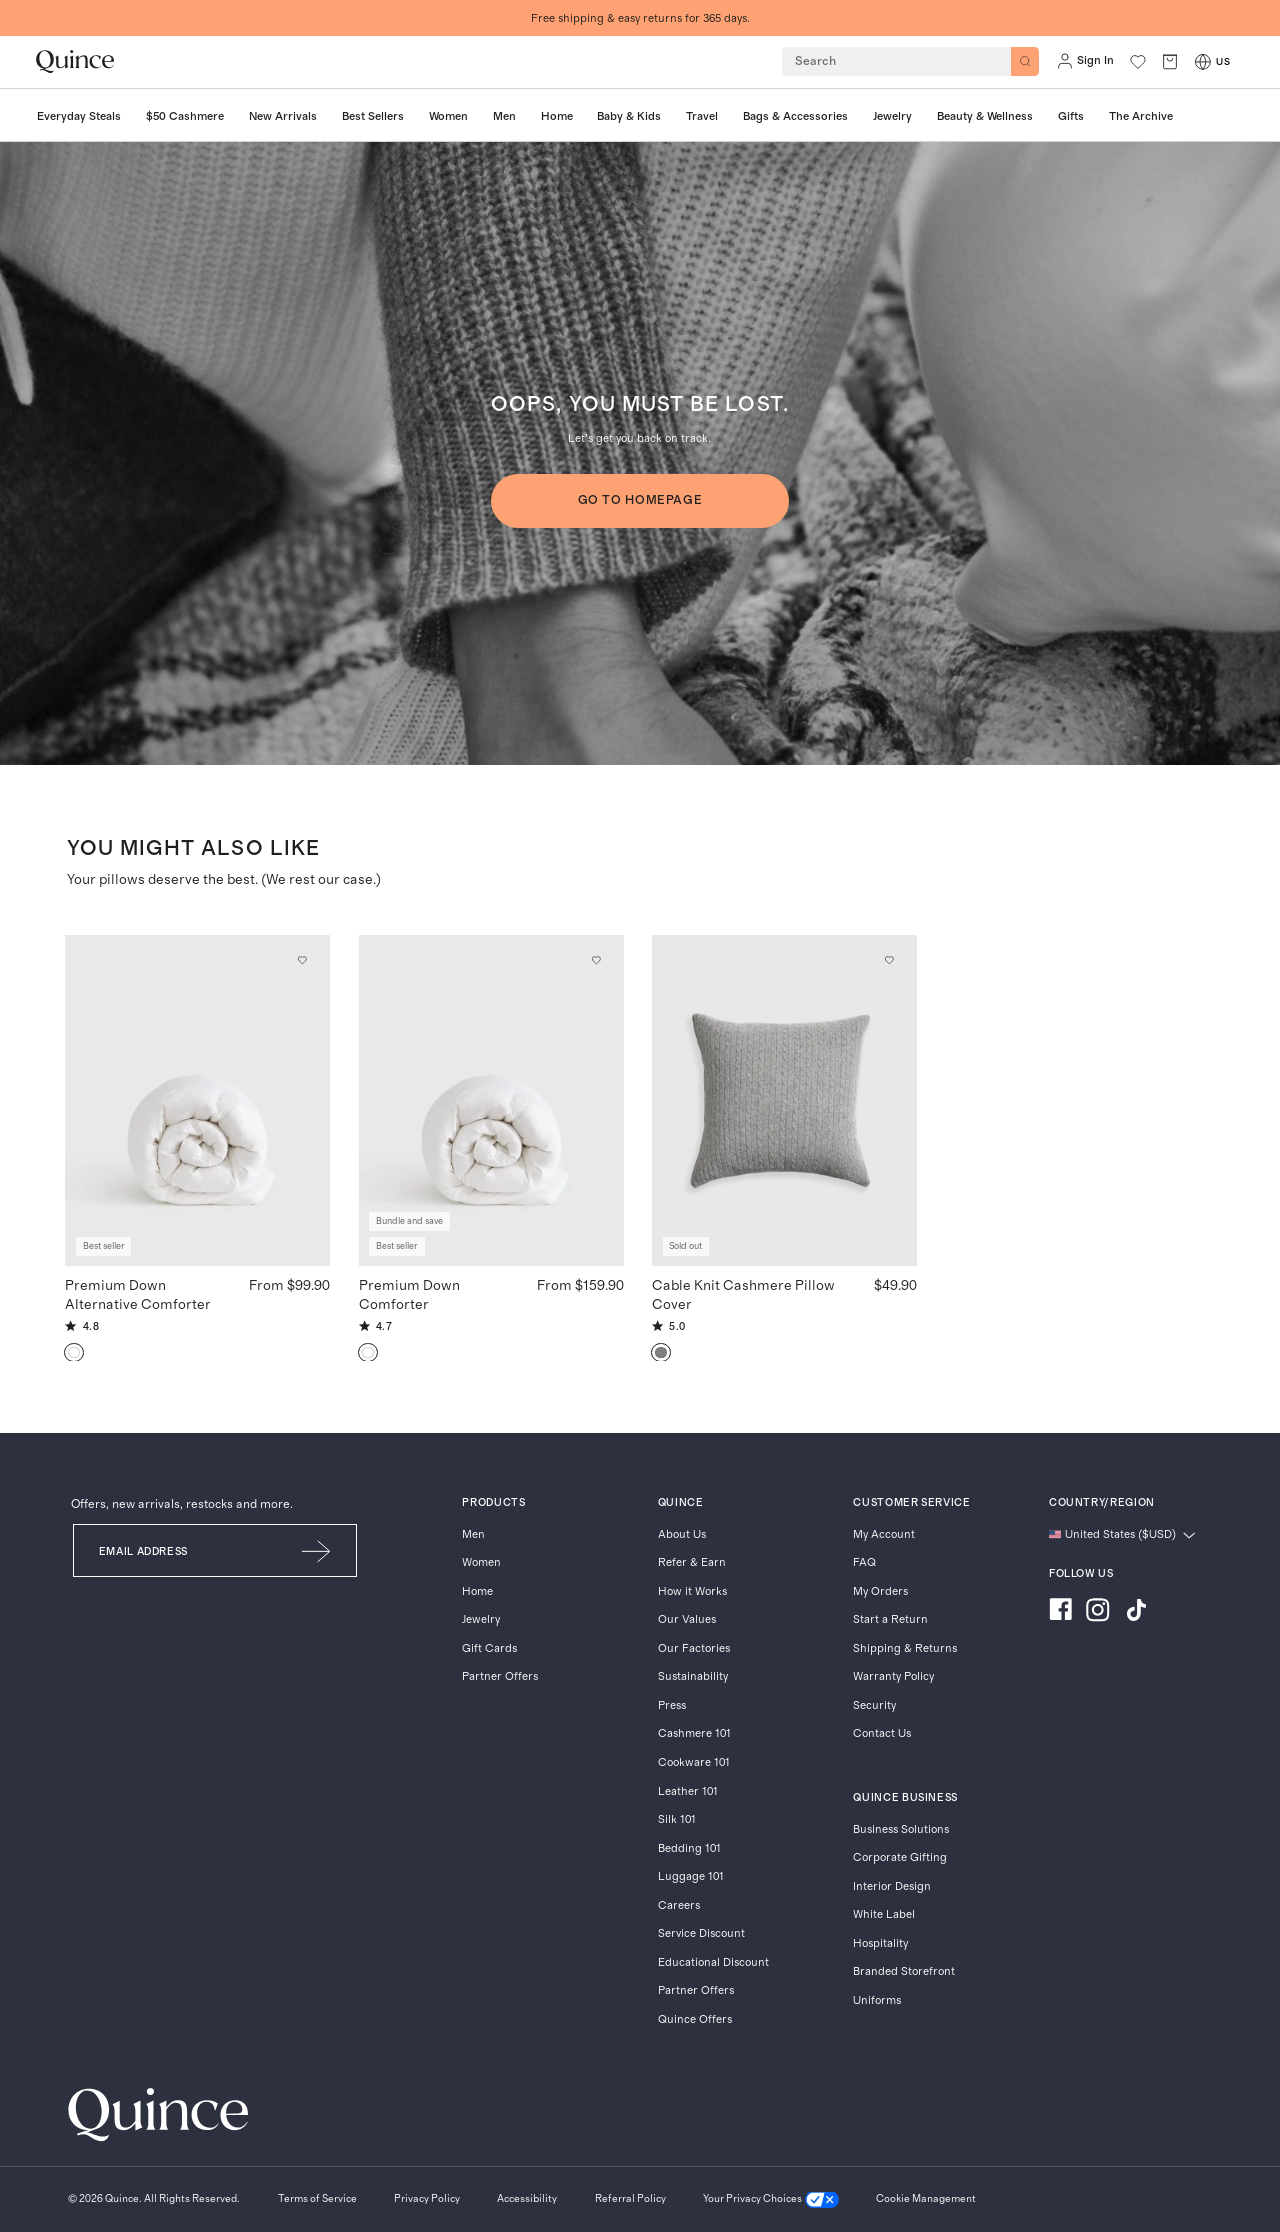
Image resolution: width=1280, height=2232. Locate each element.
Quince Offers (695, 2019)
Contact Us (882, 1733)
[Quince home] (75, 61)
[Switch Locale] (1203, 62)
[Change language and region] (1122, 1535)
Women (481, 1562)
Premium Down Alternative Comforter (138, 1295)
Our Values (687, 1619)
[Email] (175, 1550)
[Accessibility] (527, 2200)
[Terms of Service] (317, 2200)
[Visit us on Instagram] (1098, 1612)
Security (874, 1705)
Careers (679, 1905)
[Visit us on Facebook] (1060, 1612)
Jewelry (481, 1619)
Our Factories (694, 1648)
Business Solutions (901, 1829)
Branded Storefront (904, 1971)
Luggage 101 (691, 1876)
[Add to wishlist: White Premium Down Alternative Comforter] (303, 961)
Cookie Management (926, 2198)
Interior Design (892, 1886)
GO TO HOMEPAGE (640, 500)
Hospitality (880, 1943)
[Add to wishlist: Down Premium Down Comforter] (596, 961)
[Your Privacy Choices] (771, 2200)
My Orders (880, 1591)
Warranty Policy (893, 1676)
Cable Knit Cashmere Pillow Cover (743, 1295)
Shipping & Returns (905, 1648)
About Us (682, 1534)
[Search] (1025, 61)
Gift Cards (489, 1648)
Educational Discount (713, 1962)
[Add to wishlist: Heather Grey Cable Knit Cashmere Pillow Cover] (890, 961)
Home (477, 1591)
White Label (884, 1914)
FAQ (864, 1562)
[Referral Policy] (630, 2200)
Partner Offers (500, 1676)
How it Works (692, 1591)
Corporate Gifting (900, 1857)
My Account (884, 1534)
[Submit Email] (317, 1550)
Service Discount (701, 1933)
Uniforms (877, 2000)
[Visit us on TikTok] (1136, 1612)
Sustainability (693, 1676)
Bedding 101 (689, 1848)
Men (473, 1534)
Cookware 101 (694, 1762)
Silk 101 (677, 1819)
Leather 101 (688, 1791)
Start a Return (890, 1619)
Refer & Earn (692, 1562)
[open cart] (1170, 61)
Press (672, 1705)
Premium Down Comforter (409, 1295)
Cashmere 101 (694, 1733)
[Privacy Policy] (427, 2200)
